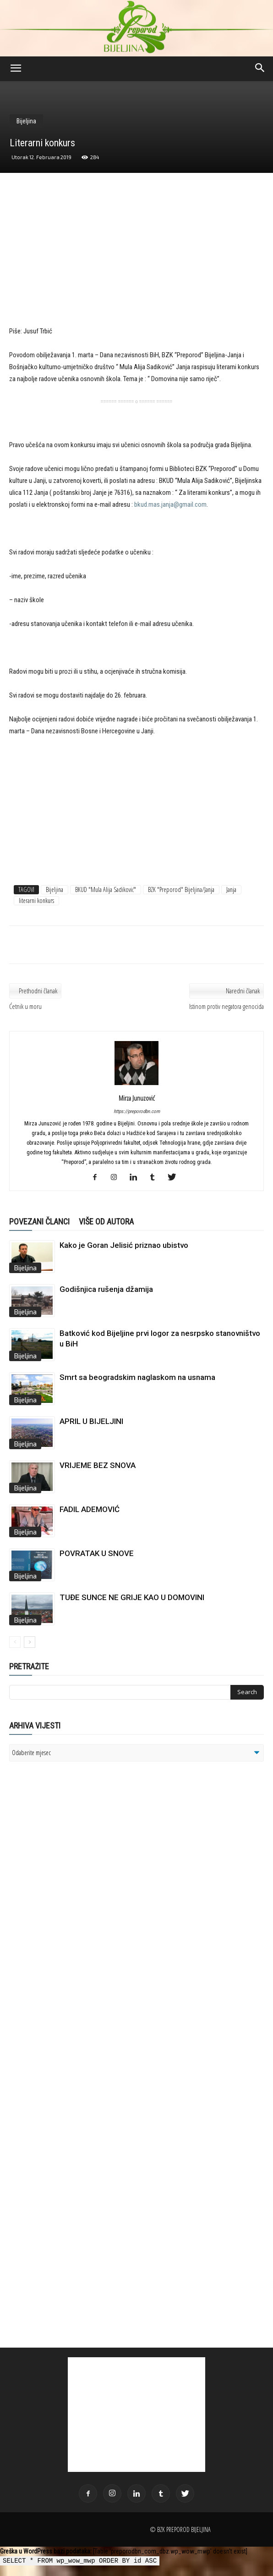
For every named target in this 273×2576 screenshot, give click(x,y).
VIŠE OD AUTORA (106, 1221)
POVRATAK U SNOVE (97, 1553)
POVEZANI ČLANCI (39, 1221)
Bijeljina (26, 121)
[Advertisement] (136, 258)
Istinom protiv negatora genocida (226, 1006)
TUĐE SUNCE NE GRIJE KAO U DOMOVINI (132, 1597)
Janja (231, 889)
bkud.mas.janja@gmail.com (170, 504)
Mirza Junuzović (137, 1097)
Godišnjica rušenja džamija (106, 1289)
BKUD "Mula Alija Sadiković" (105, 889)
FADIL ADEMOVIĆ (90, 1509)
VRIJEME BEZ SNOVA (98, 1465)
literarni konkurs (36, 900)
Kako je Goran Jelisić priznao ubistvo (124, 1245)
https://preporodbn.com (137, 1111)
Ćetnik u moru (25, 1006)
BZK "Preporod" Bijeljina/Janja (181, 889)
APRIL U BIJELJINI (91, 1421)
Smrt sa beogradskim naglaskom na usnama (137, 1377)
